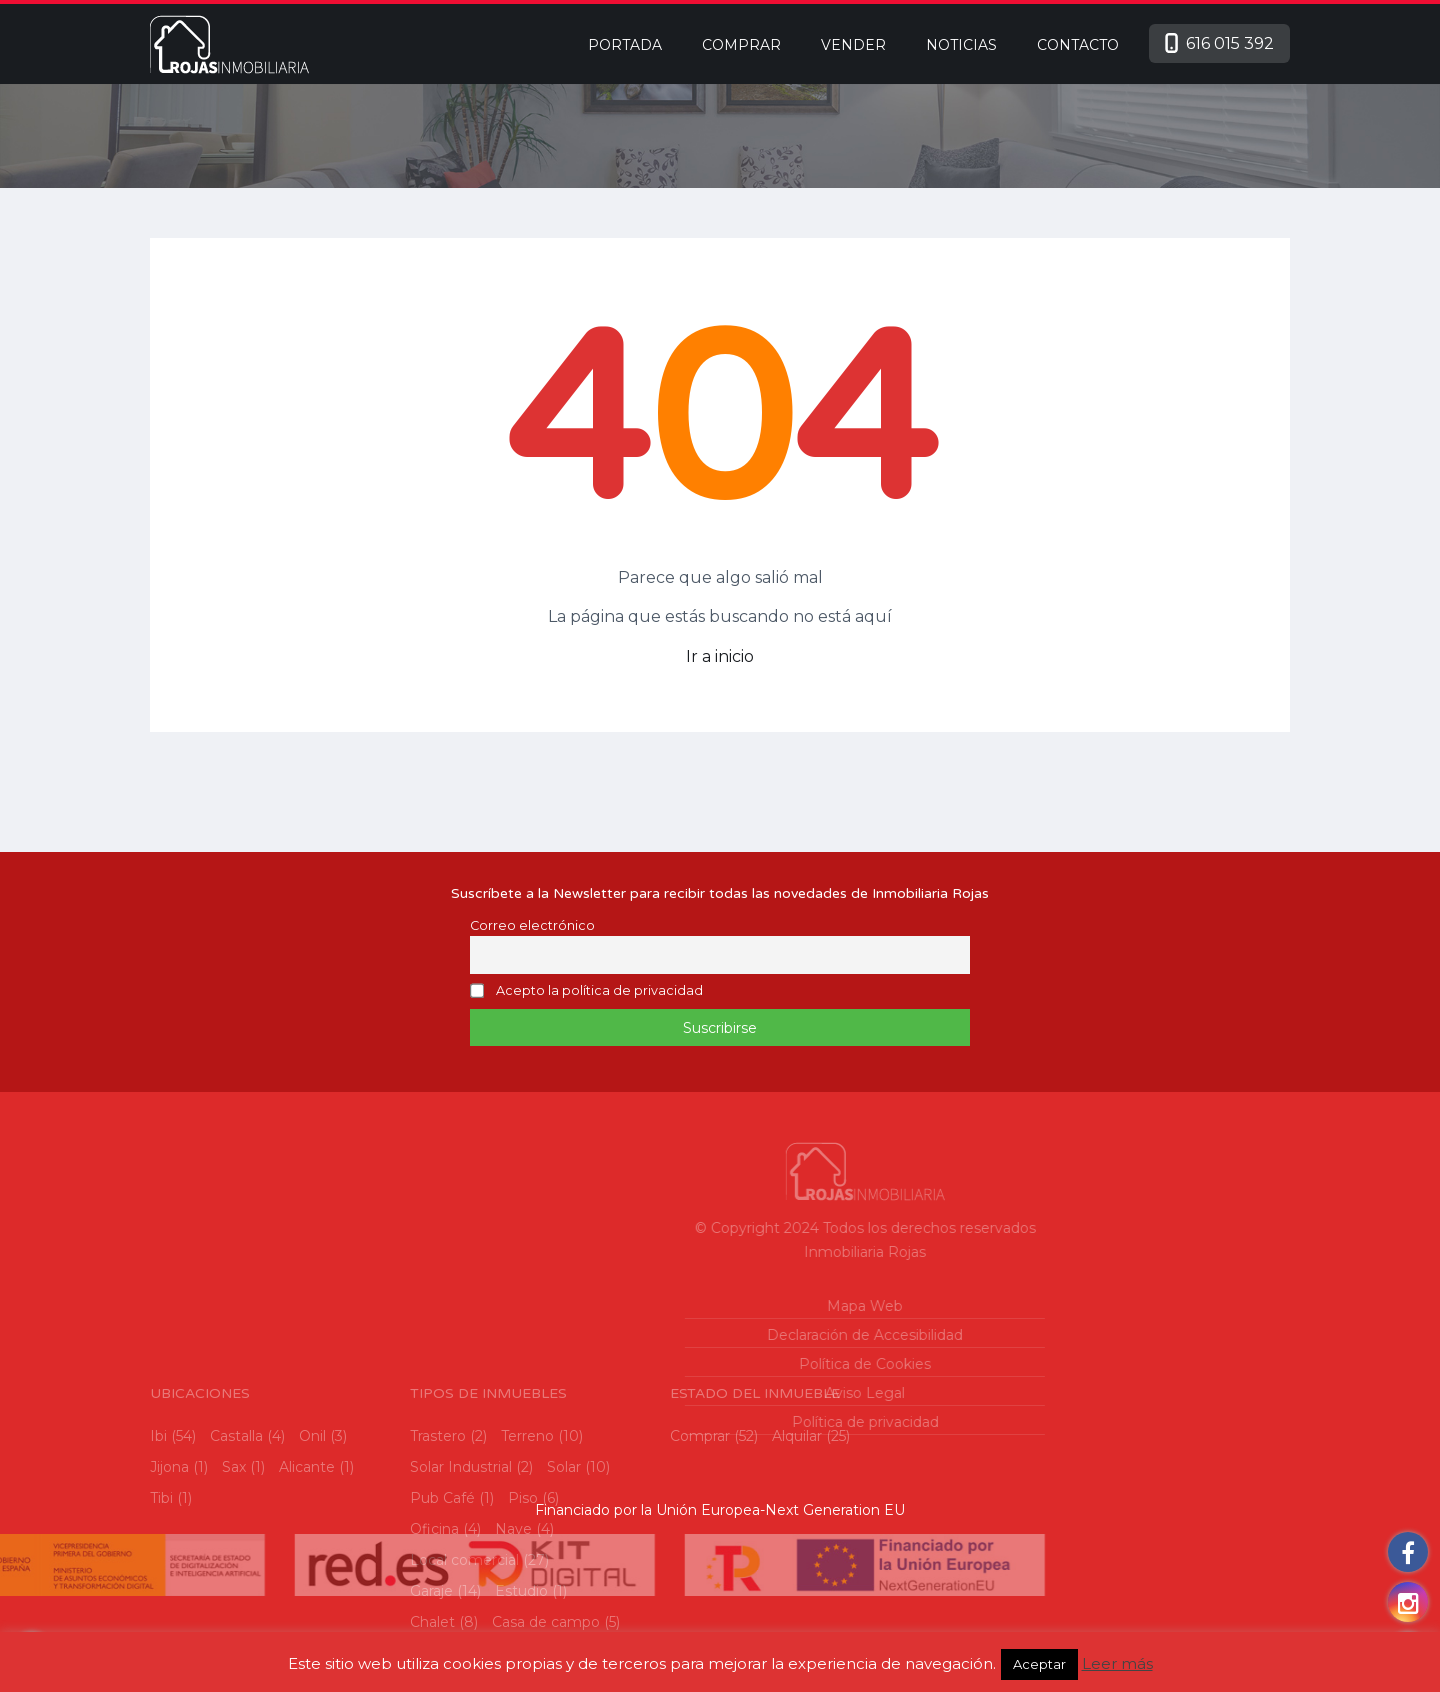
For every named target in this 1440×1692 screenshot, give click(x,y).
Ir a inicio (720, 656)
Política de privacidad (739, 1422)
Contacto (1078, 45)
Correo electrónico (532, 925)
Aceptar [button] (1039, 1664)
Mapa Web (740, 1306)
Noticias (961, 45)
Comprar (741, 45)
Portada (625, 45)
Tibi (161, 1612)
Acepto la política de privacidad (599, 991)
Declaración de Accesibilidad (740, 1335)
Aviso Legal (740, 1393)
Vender (853, 45)
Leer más (1117, 1663)
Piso (523, 1612)
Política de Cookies (740, 1364)
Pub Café (442, 1612)
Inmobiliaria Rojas (740, 1252)
